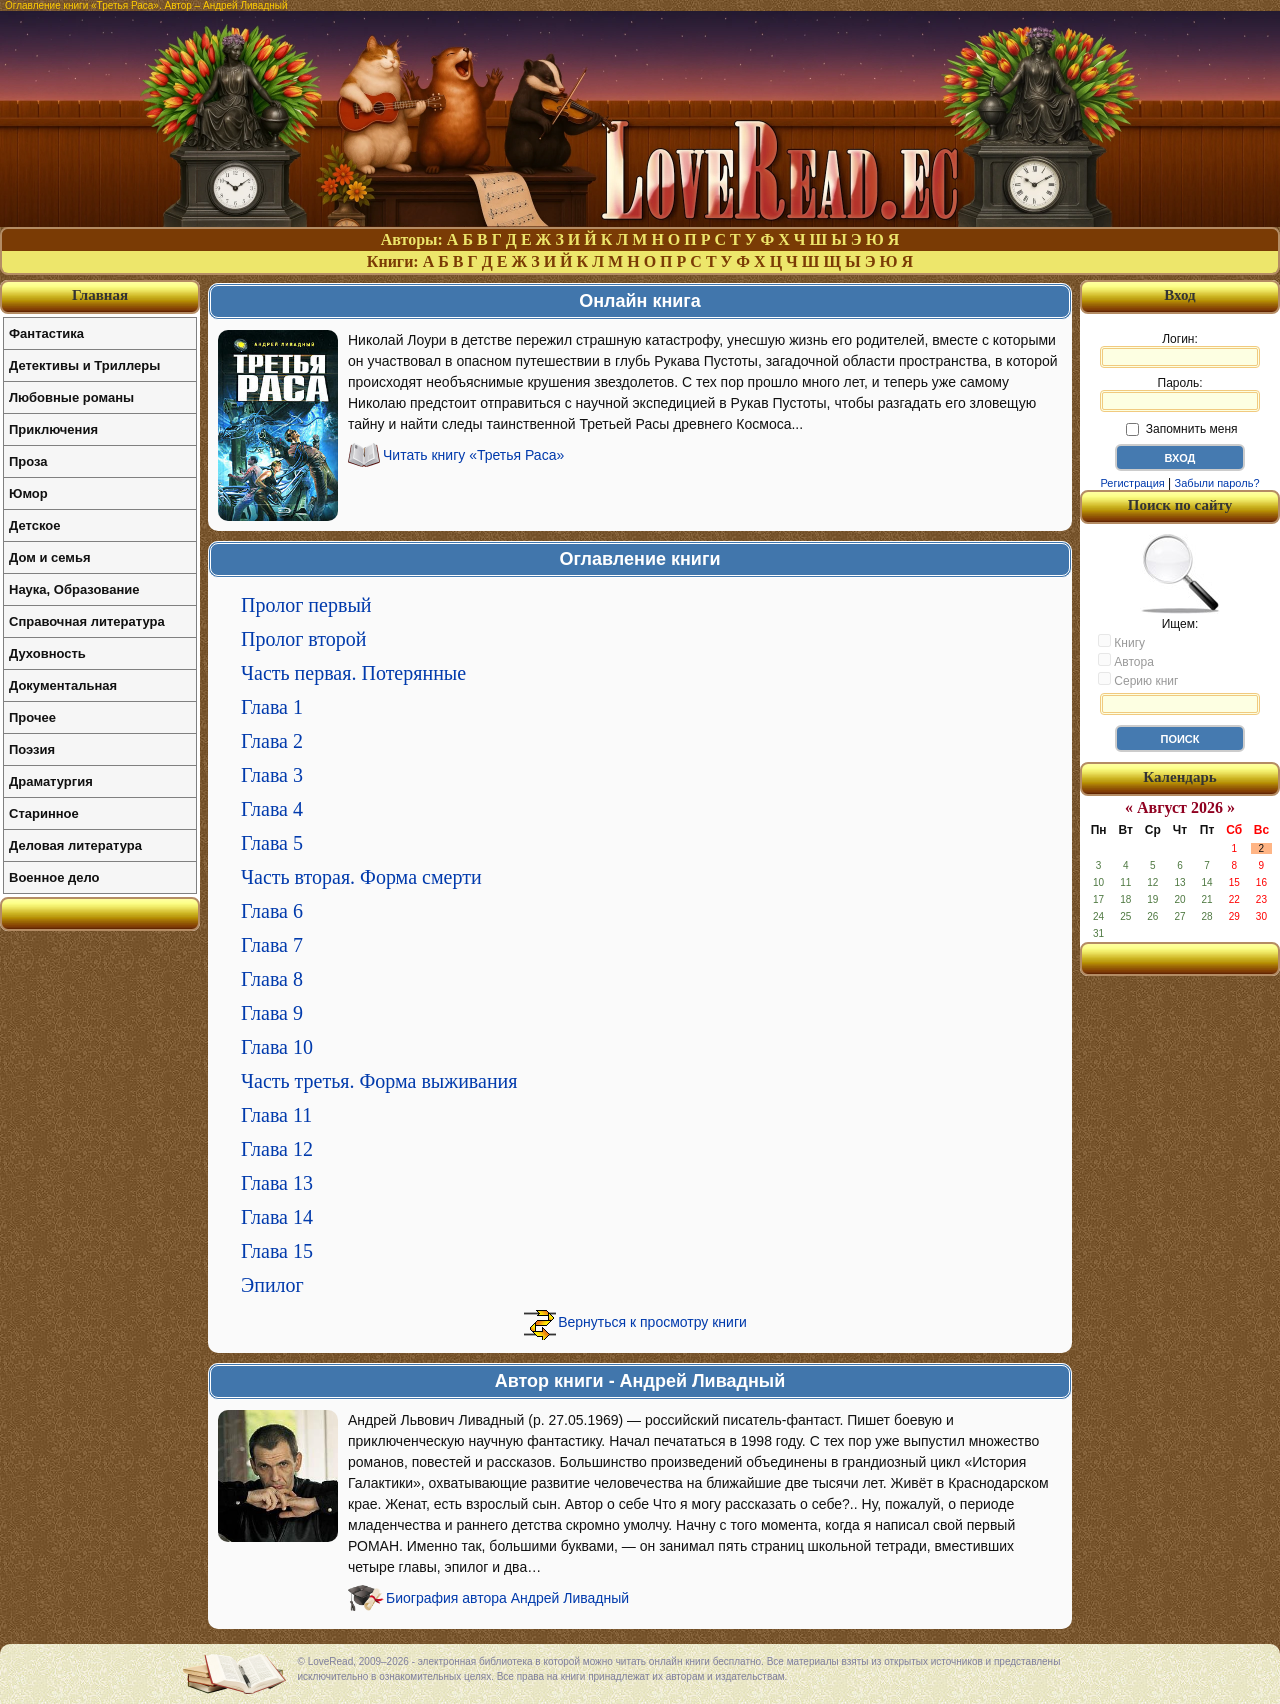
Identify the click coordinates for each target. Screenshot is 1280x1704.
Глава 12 (277, 1149)
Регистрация (1132, 483)
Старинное (44, 813)
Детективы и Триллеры (84, 365)
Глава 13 (277, 1183)
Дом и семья (50, 557)
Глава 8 (272, 979)
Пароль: (1180, 394)
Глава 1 (272, 707)
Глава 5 (272, 843)
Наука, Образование (74, 589)
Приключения (53, 429)
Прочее (32, 717)
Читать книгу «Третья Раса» (473, 455)
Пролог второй (304, 639)
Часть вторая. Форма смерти (361, 877)
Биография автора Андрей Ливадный (507, 1598)
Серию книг (1138, 680)
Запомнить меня (1181, 429)
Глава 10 (277, 1047)
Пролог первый (306, 605)
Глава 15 (277, 1251)
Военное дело (54, 877)
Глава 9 (272, 1013)
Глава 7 (272, 945)
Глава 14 (277, 1217)
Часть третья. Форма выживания (379, 1081)
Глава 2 (272, 741)
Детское (34, 525)
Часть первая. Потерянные (353, 673)
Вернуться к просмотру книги (652, 1322)
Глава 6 (272, 911)
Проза (28, 461)
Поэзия (32, 749)
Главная (100, 295)
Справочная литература (87, 621)
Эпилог (272, 1285)
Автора (1126, 661)
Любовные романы (71, 397)
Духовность (47, 653)
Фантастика (46, 333)
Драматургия (51, 781)
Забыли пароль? (1217, 483)
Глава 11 (276, 1115)
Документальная (63, 685)
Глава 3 (272, 775)
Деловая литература (75, 845)
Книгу (1121, 642)
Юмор (28, 493)
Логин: (1180, 350)
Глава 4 (272, 809)
